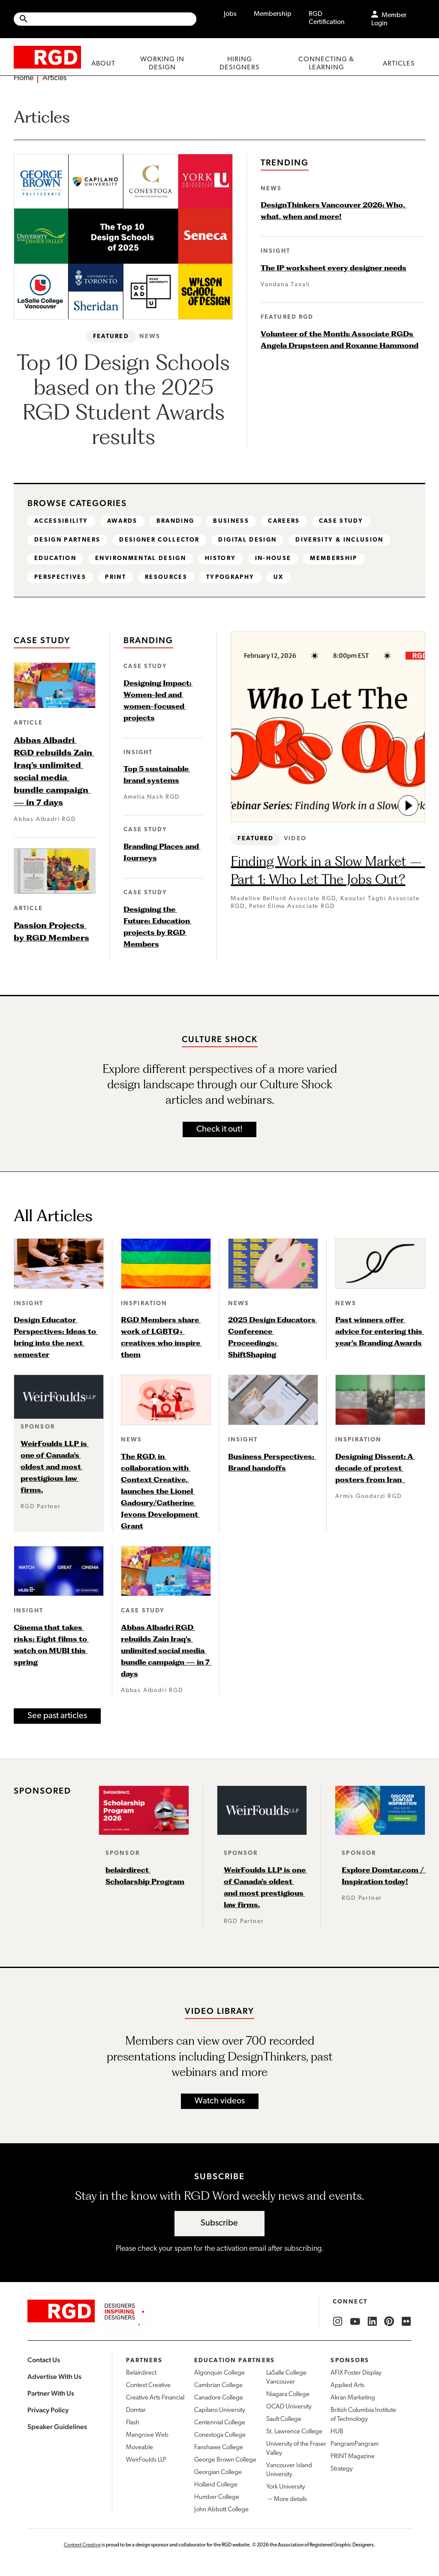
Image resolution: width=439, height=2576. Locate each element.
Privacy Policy (48, 2410)
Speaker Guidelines (57, 2427)
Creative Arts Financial (155, 2398)
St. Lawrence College (294, 2432)
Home (23, 78)
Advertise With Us (54, 2377)
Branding (178, 521)
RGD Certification (327, 18)
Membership (273, 14)
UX (280, 578)
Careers (288, 521)
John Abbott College (221, 2510)
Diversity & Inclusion (344, 540)
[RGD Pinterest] (389, 2322)
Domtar (136, 2411)
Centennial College (219, 2423)
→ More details (286, 2500)
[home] (47, 56)
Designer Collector (161, 540)
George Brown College (225, 2460)
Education (56, 559)
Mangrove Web (147, 2435)
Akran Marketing (353, 2398)
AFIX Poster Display (356, 2373)
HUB (337, 2432)
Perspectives (60, 578)
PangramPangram (355, 2444)
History (224, 559)
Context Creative (148, 2386)
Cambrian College (218, 2386)
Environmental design (143, 559)
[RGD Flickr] (406, 2322)
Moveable (139, 2448)
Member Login (388, 19)
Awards (123, 521)
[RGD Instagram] (338, 2322)
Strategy (342, 2469)
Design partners (68, 540)
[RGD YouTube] (355, 2322)
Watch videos (220, 2101)
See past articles (57, 1716)
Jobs (230, 14)
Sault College (283, 2420)
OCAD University (289, 2407)
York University (285, 2487)
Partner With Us (50, 2394)
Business (234, 521)
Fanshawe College (218, 2448)
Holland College (216, 2485)
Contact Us (43, 2360)
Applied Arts (347, 2386)
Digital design (250, 540)
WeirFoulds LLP (146, 2460)
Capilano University (219, 2411)
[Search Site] (112, 19)
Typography (231, 578)
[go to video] (408, 805)
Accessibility (61, 521)
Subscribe (219, 2223)
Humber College (216, 2498)
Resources (167, 578)
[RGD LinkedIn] (372, 2322)
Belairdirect (141, 2373)
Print (116, 578)
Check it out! (219, 1130)
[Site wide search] (105, 19)
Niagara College (288, 2395)
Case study (345, 521)
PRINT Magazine (353, 2457)
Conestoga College (220, 2435)
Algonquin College (219, 2373)
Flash (132, 2423)
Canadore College (218, 2398)
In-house (277, 559)
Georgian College (218, 2473)
